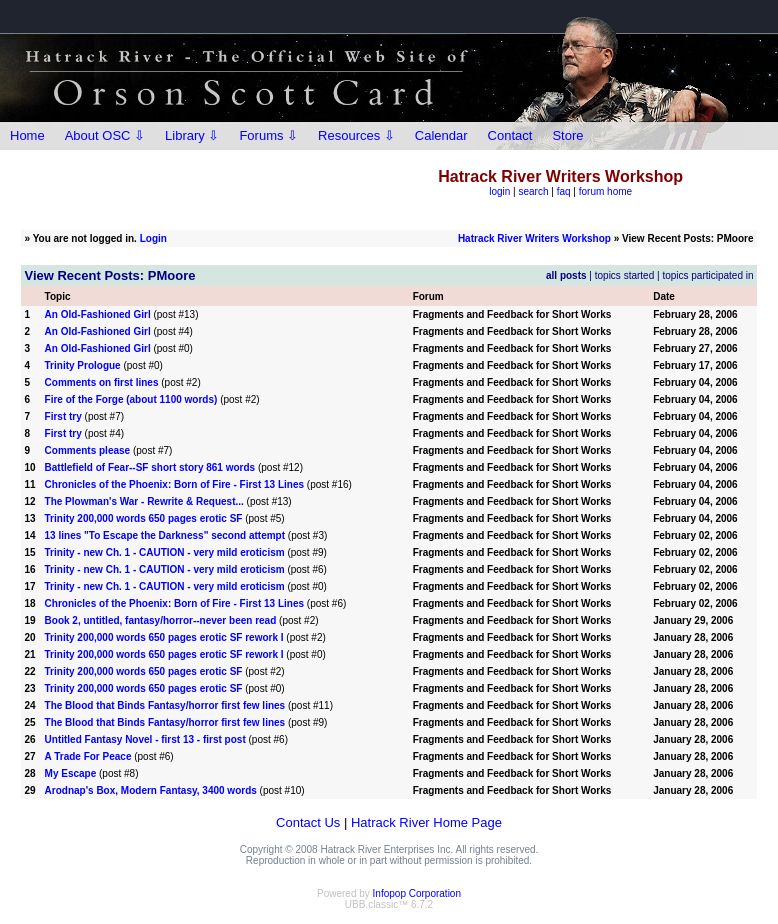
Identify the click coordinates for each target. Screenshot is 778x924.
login (499, 191)
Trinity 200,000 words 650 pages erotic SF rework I (164, 637)
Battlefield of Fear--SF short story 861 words (150, 467)
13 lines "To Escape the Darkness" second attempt (165, 535)
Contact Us (308, 822)
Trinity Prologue (83, 365)
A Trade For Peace (88, 756)
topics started (624, 275)
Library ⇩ (192, 135)
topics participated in (707, 275)
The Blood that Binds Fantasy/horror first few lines (165, 705)
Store (567, 135)
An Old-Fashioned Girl (98, 314)
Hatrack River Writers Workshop (534, 238)
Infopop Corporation (417, 893)
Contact (510, 135)
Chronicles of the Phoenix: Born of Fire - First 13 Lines (174, 484)
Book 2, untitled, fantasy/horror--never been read (161, 620)
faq (564, 191)
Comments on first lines (102, 382)
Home (27, 135)
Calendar (441, 135)
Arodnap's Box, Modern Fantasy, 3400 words (151, 790)
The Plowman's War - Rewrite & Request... (144, 501)
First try (63, 416)
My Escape (71, 773)
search (534, 191)
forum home (605, 191)
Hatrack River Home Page (426, 822)
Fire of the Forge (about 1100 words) (131, 399)
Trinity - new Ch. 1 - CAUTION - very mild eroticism (165, 552)
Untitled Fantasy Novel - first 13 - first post (145, 739)
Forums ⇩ (268, 135)
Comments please (88, 450)
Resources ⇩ (356, 135)
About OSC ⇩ (105, 135)
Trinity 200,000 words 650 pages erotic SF (144, 518)
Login (153, 238)
